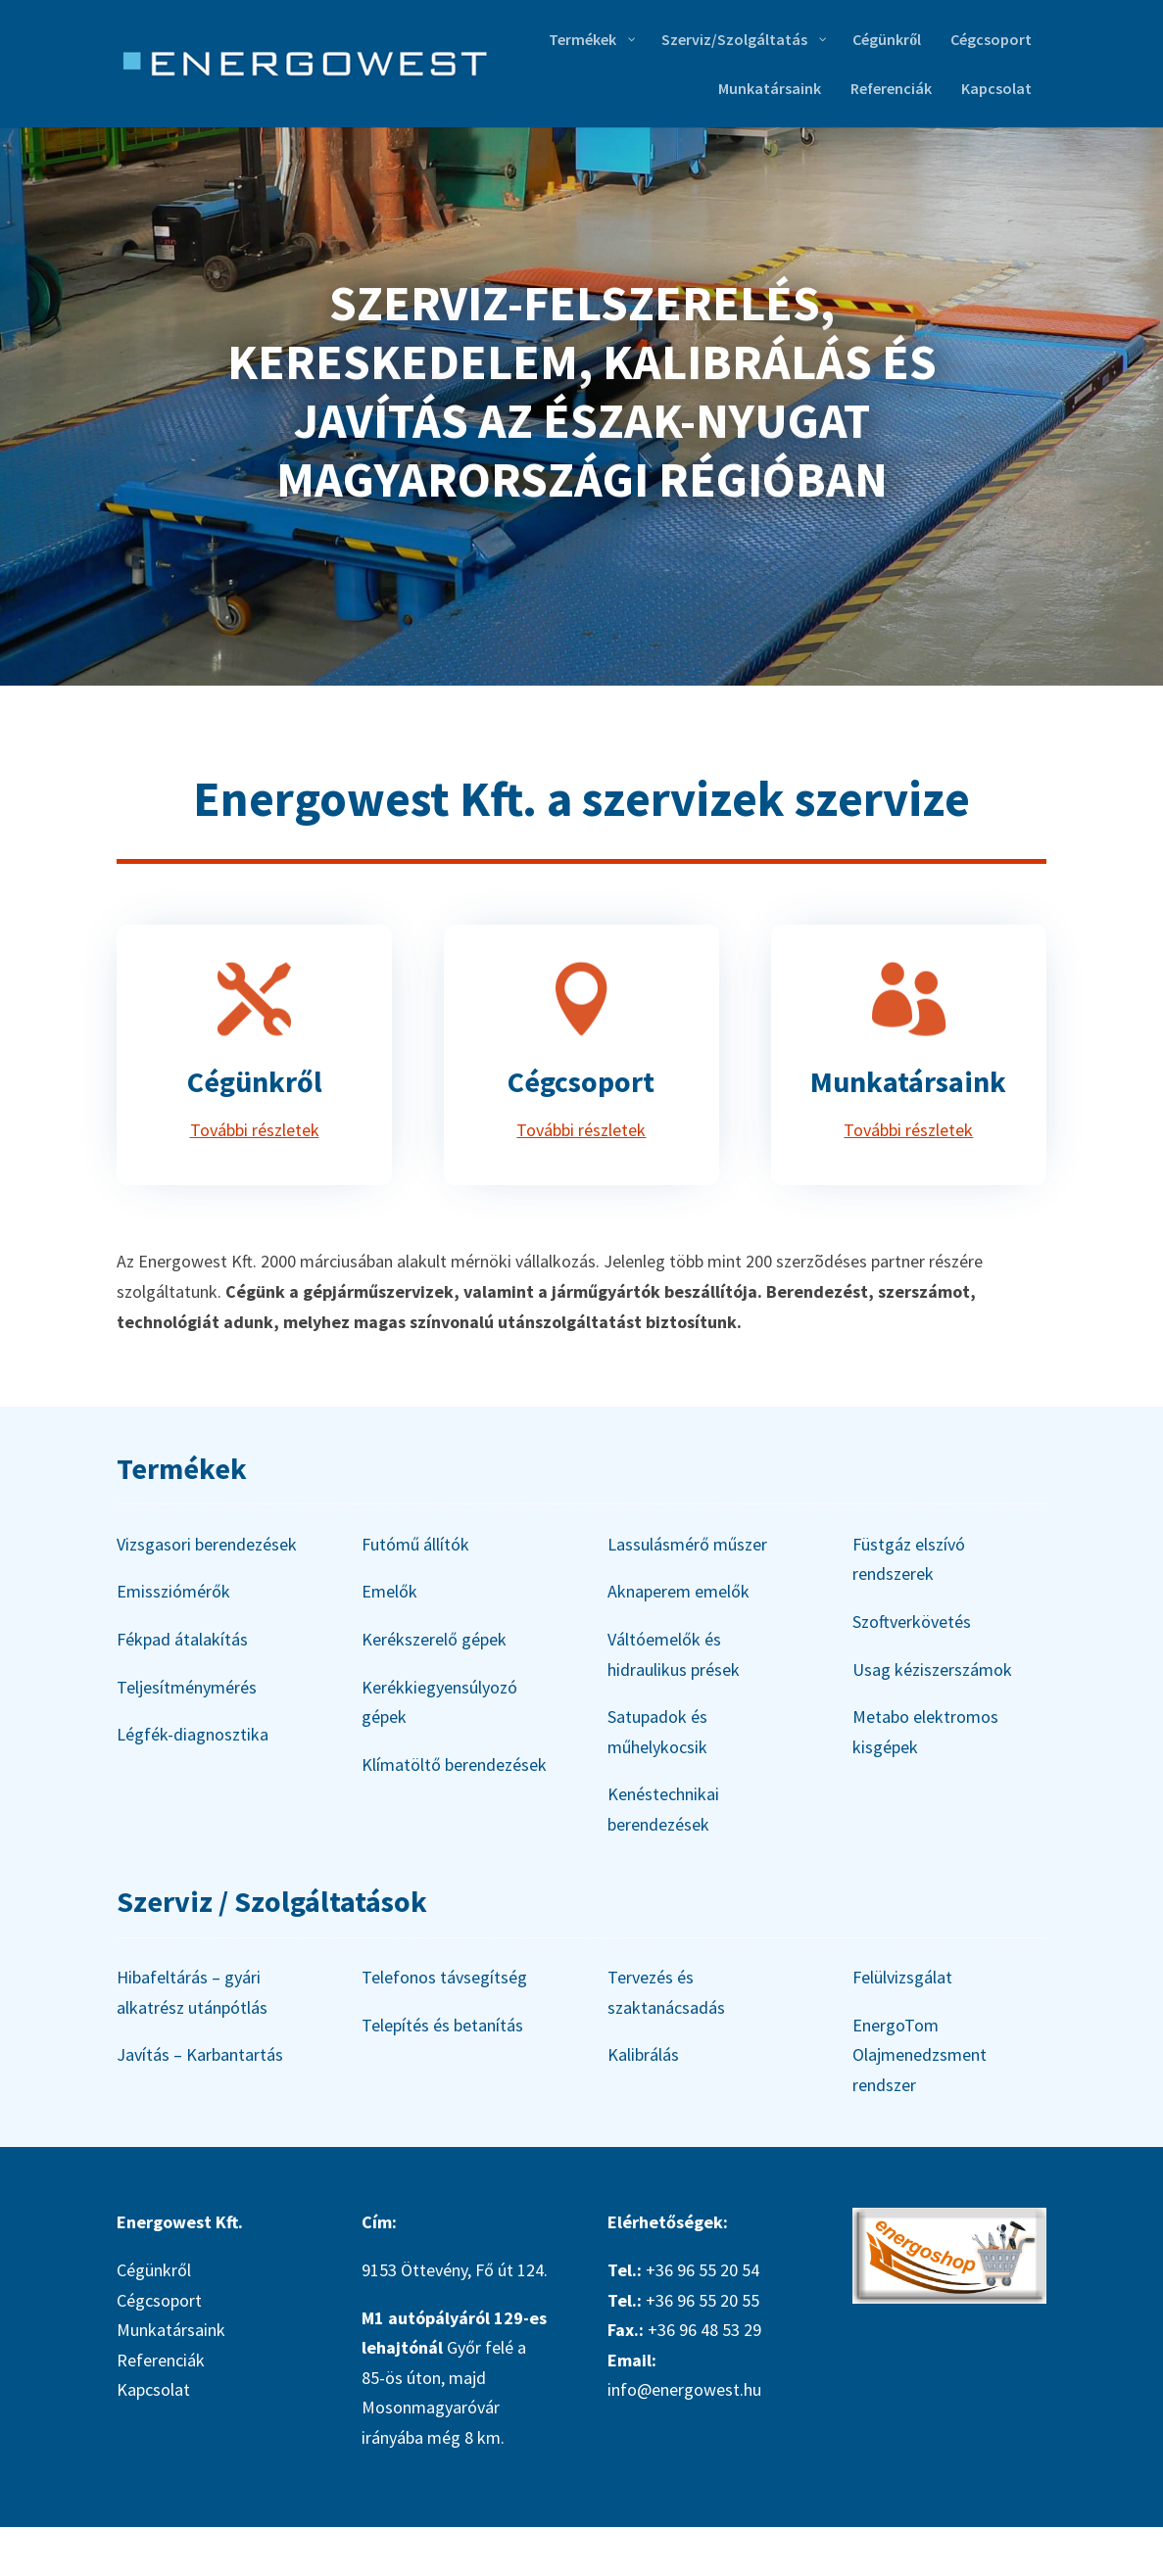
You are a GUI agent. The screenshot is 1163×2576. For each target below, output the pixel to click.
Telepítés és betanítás (442, 2025)
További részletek (254, 1130)
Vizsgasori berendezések (207, 1544)
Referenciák (161, 2360)
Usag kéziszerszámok (932, 1669)
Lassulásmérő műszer (687, 1544)
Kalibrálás (643, 2054)
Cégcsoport (581, 1081)
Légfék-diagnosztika (192, 1734)
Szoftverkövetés (911, 1621)
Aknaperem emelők (678, 1591)
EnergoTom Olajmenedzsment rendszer (919, 2055)
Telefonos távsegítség (444, 1977)
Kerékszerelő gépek (434, 1639)
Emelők (389, 1591)
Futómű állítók (415, 1544)
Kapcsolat (153, 2389)
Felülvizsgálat (902, 1977)
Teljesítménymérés (187, 1687)
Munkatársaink (908, 1081)
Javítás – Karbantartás (200, 2054)
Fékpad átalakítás (182, 1639)
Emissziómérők (173, 1591)
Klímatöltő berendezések (454, 1764)
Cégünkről (254, 1081)
